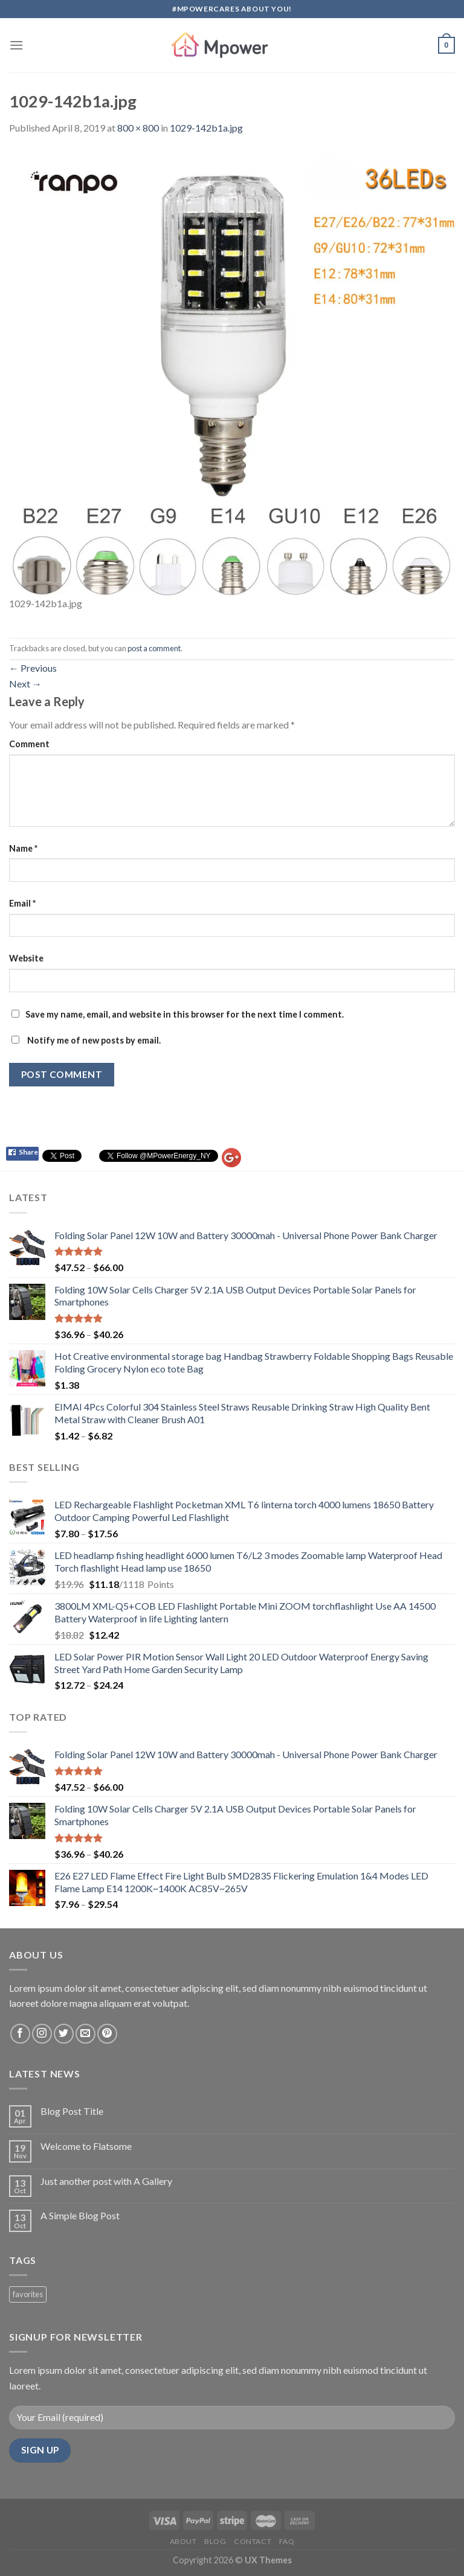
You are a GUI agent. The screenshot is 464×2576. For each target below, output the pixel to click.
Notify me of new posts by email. (94, 1040)
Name (23, 848)
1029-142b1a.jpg (206, 127)
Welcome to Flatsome (86, 2146)
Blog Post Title (71, 2111)
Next (25, 683)
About (183, 2541)
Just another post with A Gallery (106, 2181)
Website (26, 958)
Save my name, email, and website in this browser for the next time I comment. (184, 1014)
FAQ (287, 2541)
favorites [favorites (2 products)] (28, 2294)
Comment (29, 744)
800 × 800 (138, 127)
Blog (215, 2541)
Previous (33, 668)
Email (22, 903)
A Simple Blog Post (80, 2215)
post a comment (154, 648)
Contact (252, 2541)
